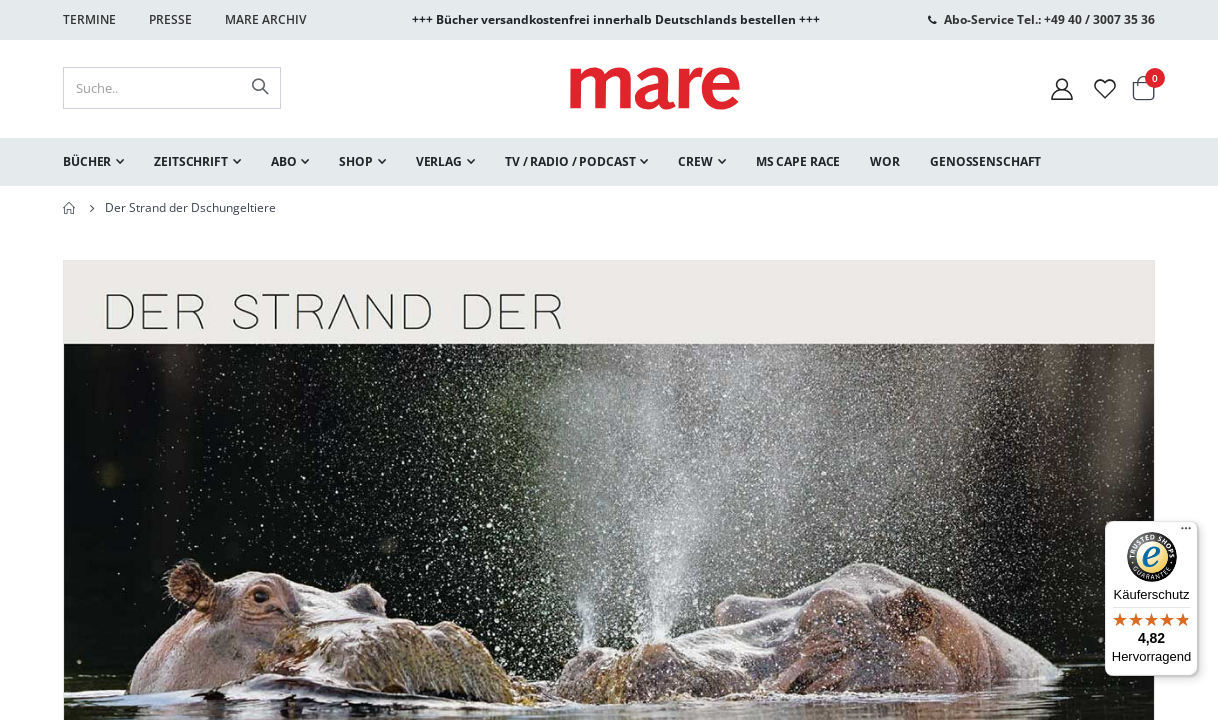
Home (70, 208)
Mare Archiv (265, 19)
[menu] (609, 162)
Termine (89, 19)
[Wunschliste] (1105, 88)
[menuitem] (93, 162)
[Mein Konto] (1062, 88)
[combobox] (172, 88)
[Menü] (1186, 525)
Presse (170, 19)
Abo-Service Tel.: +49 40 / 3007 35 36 (1049, 19)
